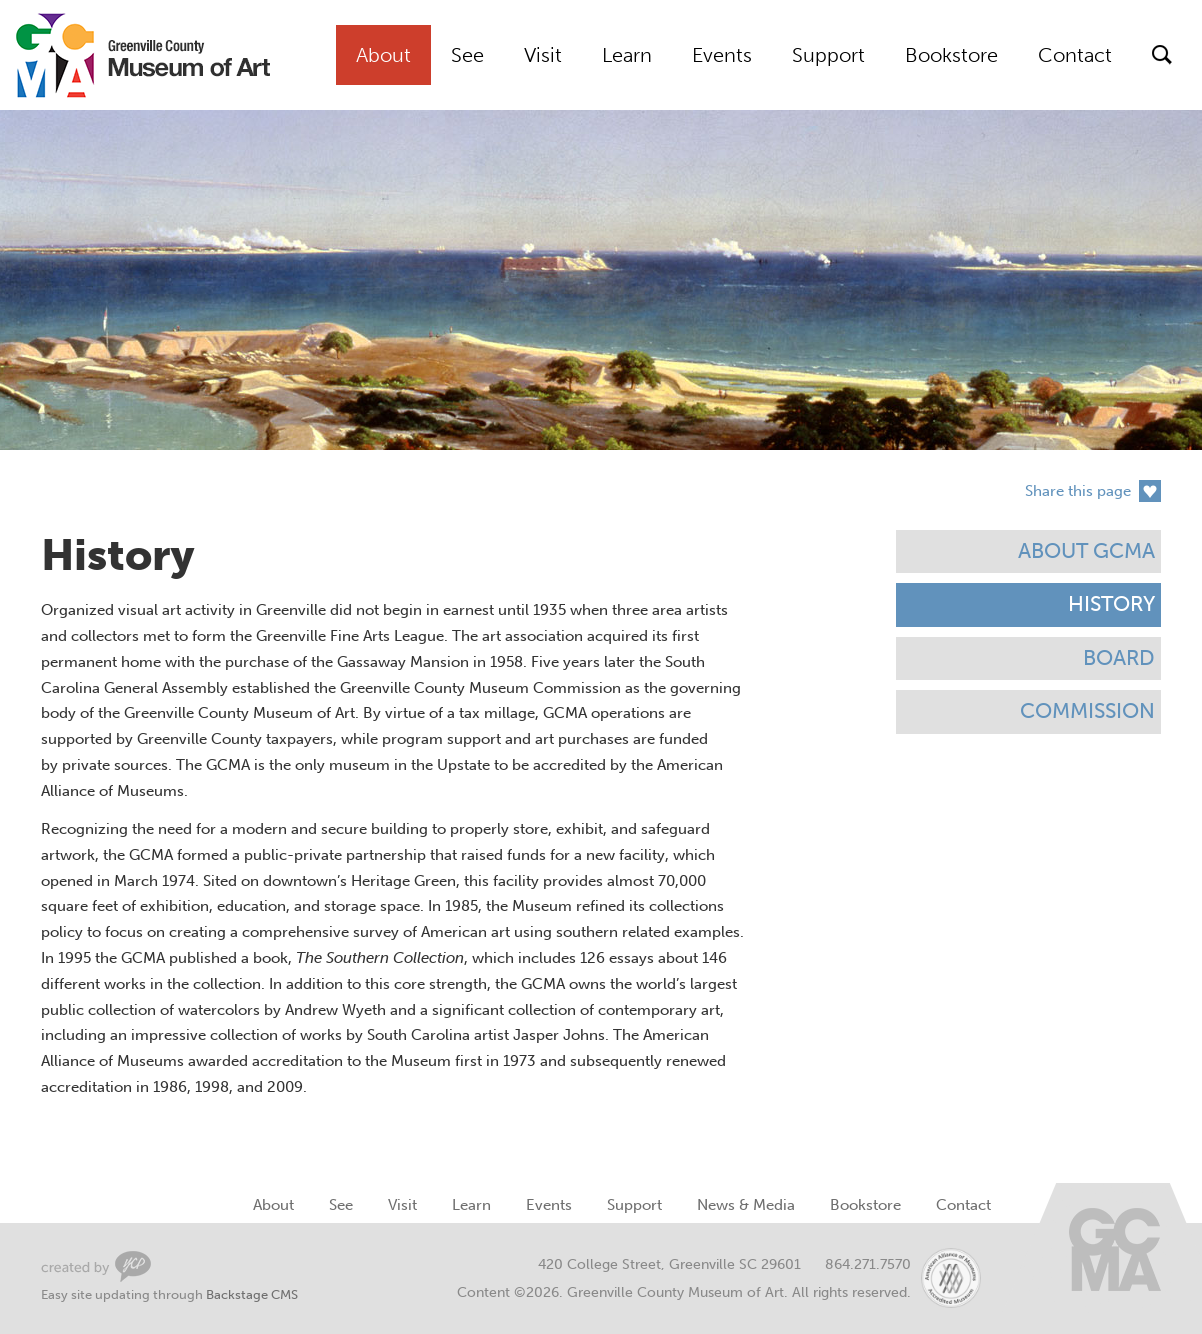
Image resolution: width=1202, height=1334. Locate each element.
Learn (627, 55)
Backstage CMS (252, 1294)
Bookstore (951, 55)
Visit (543, 55)
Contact (1075, 55)
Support (828, 55)
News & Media (746, 1205)
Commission (1087, 711)
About (383, 55)
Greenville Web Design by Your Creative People (96, 1266)
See (467, 55)
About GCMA (1086, 551)
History (1111, 604)
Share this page (1078, 491)
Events (722, 55)
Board (1119, 658)
